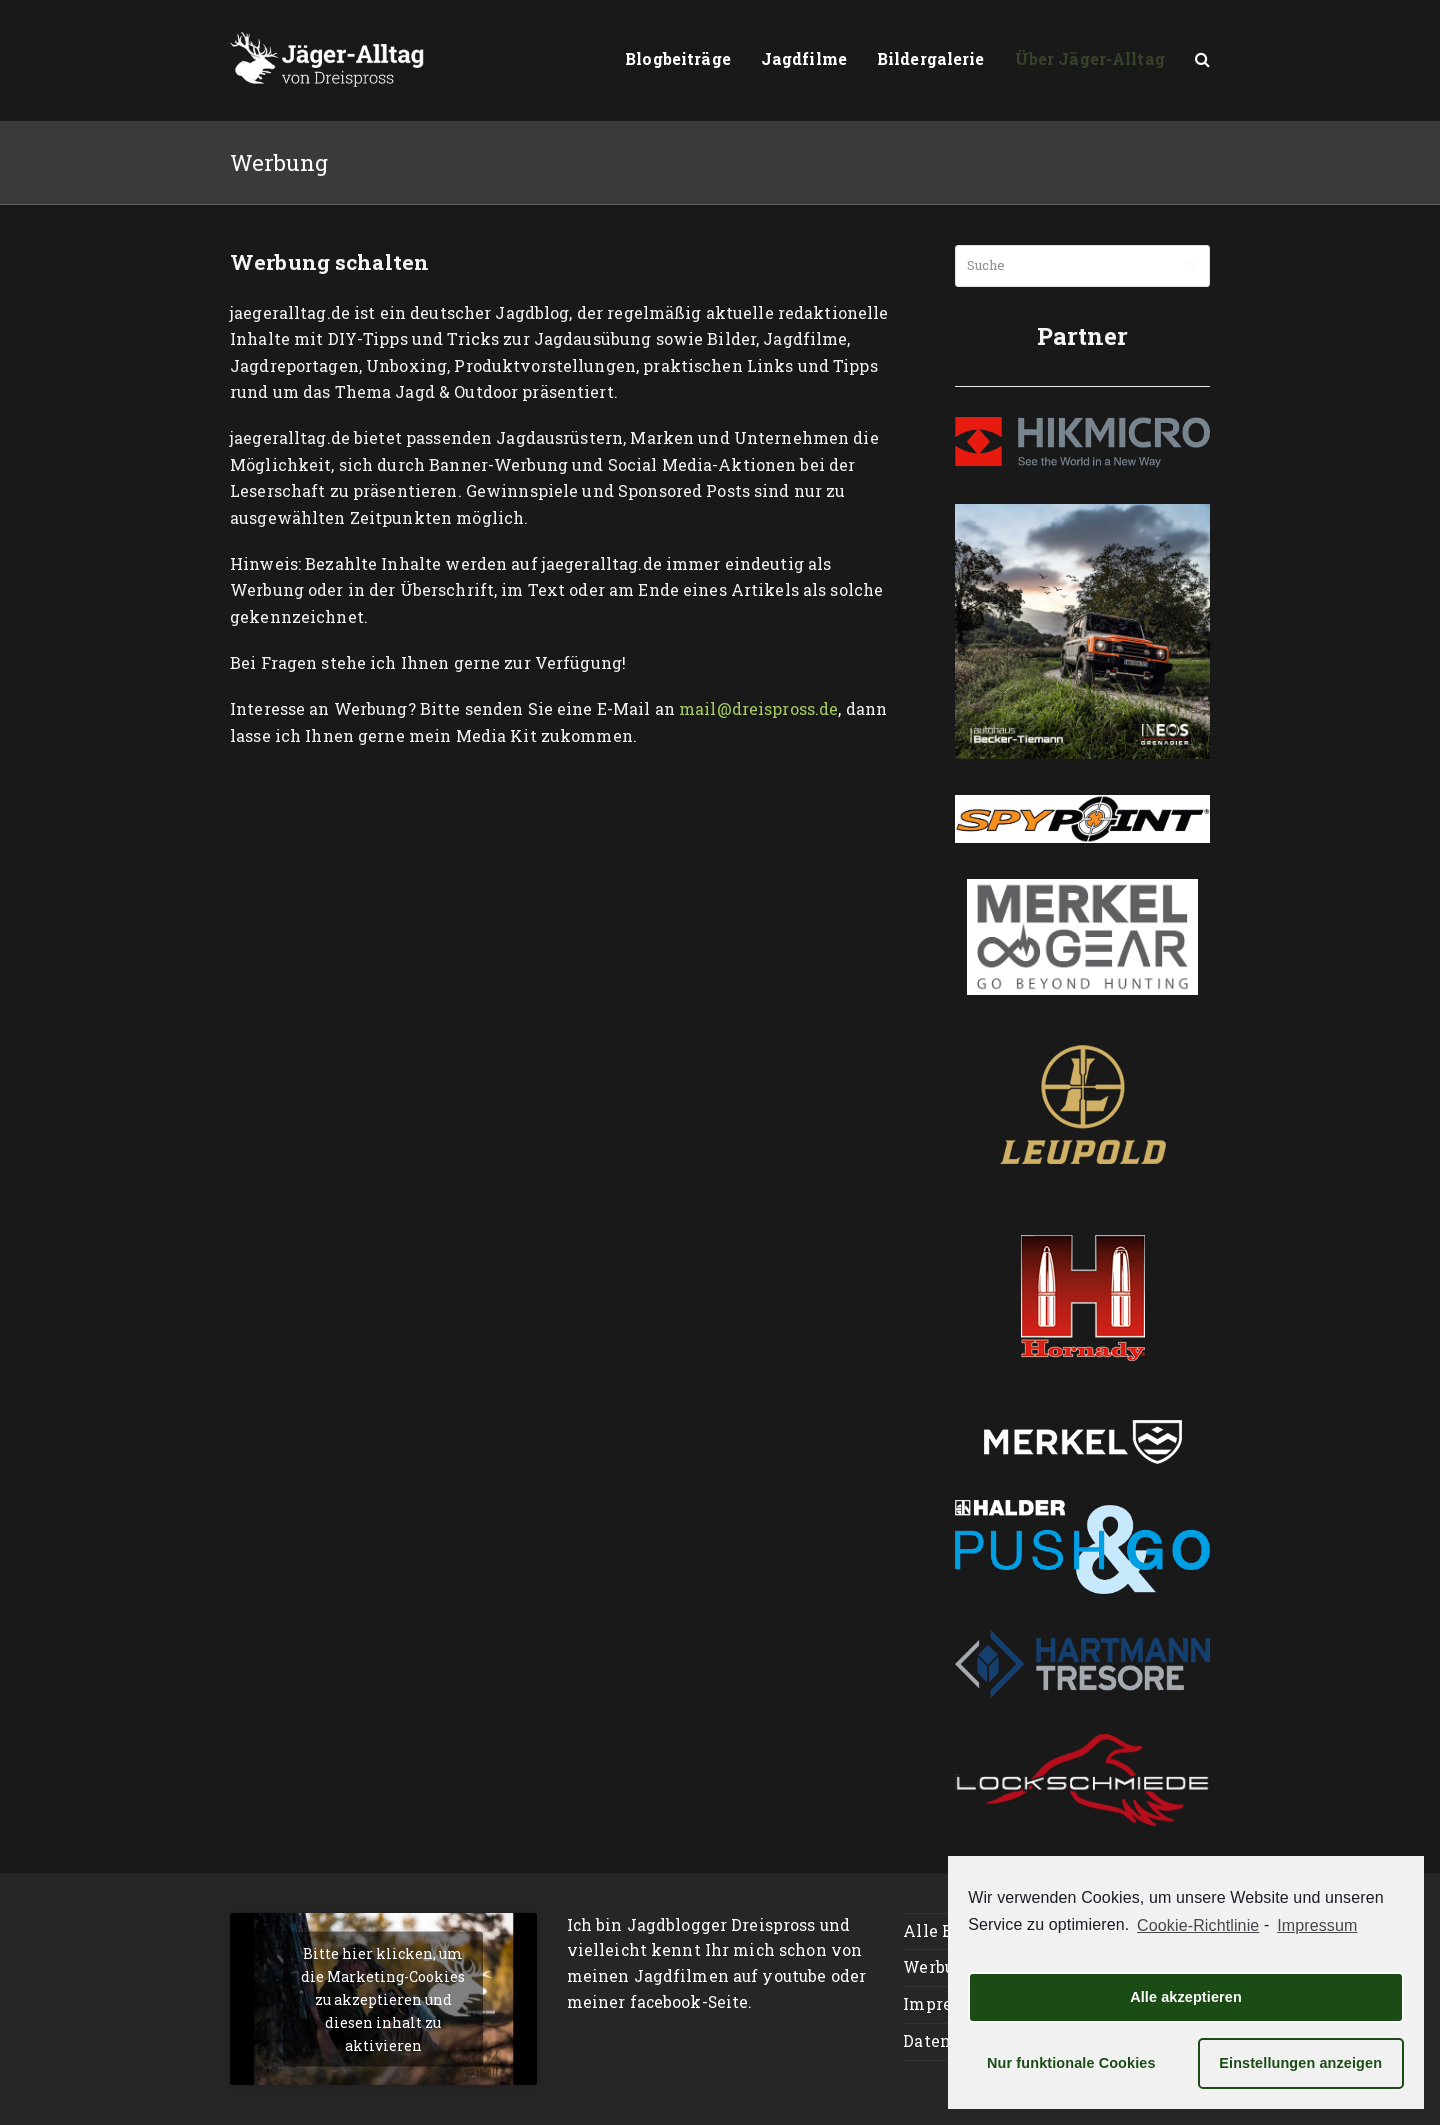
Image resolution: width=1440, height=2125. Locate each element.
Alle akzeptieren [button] (1186, 1997)
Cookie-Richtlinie (1198, 1925)
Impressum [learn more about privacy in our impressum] (1317, 1925)
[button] (1202, 60)
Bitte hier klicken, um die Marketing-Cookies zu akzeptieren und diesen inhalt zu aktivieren (383, 1998)
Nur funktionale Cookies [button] (1071, 2063)
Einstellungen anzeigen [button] (1300, 2063)
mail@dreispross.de (758, 708)
